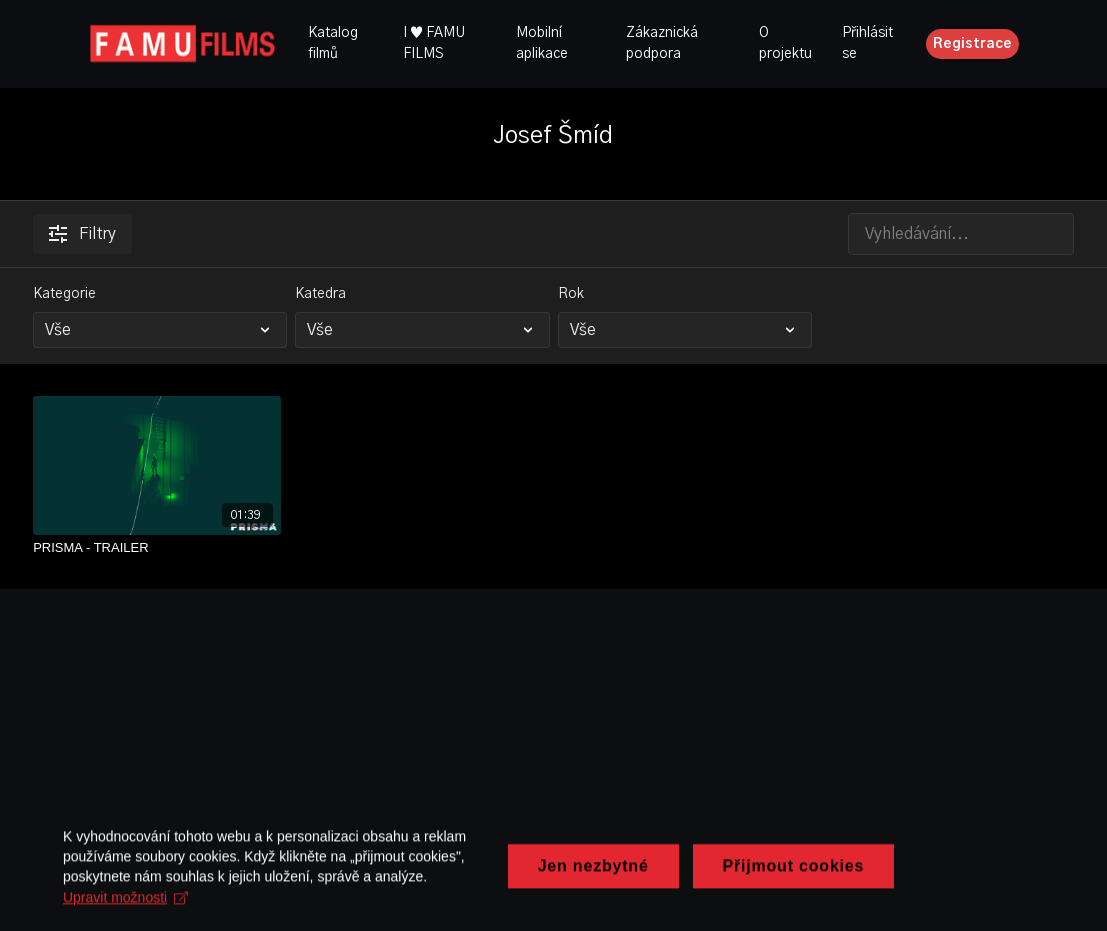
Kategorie (64, 294)
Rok (571, 294)
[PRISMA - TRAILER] (157, 548)
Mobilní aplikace (542, 43)
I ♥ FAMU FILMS (434, 43)
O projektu (785, 43)
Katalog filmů (333, 43)
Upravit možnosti (246, 915)
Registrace (972, 44)
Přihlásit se (867, 43)
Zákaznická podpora (662, 43)
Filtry (82, 234)
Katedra (320, 294)
